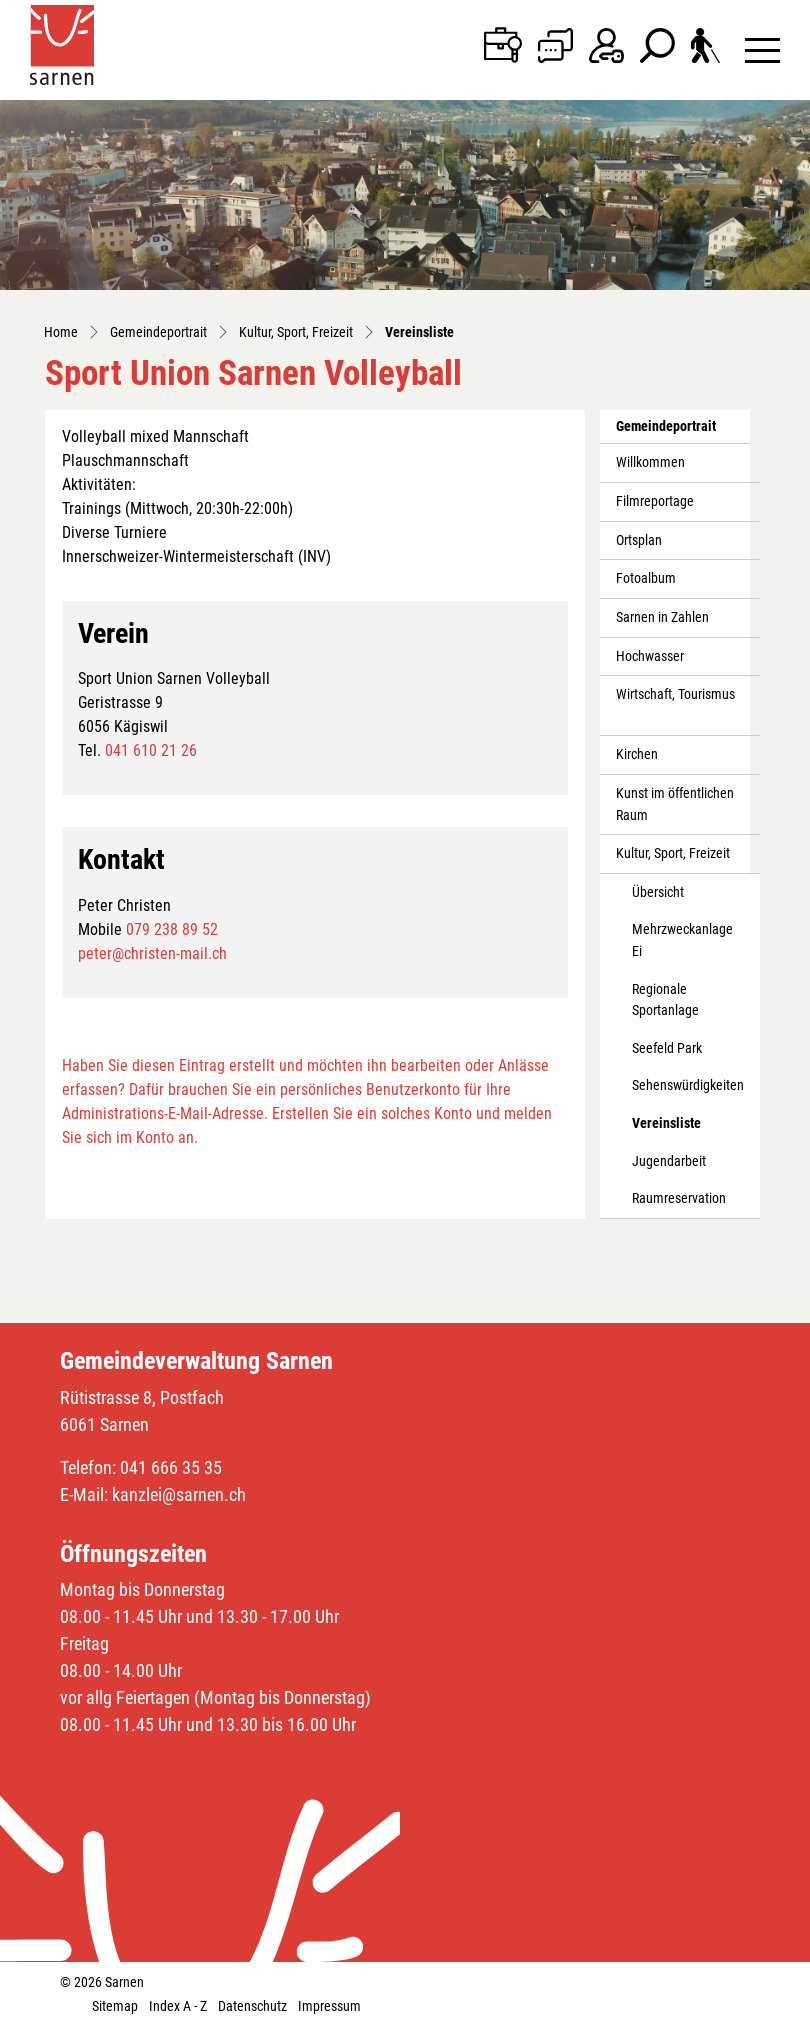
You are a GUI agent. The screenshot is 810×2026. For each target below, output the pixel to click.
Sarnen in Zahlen (662, 617)
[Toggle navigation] (762, 49)
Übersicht (658, 892)
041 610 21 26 (151, 750)
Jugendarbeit (669, 1161)
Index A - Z (178, 2006)
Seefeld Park (667, 1048)
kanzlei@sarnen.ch (179, 1494)
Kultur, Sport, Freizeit (673, 853)
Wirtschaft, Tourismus (675, 694)
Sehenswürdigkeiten (688, 1085)
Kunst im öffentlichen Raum (675, 804)
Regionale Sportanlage (665, 1000)
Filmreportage (655, 501)
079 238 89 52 (172, 929)
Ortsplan (639, 540)
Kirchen (637, 754)
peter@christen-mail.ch (152, 953)
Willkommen (650, 462)
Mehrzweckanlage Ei (682, 940)
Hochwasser (650, 656)
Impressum (329, 2006)
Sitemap (115, 2006)
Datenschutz (252, 2006)
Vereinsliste (676, 1129)
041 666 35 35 (171, 1467)
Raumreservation (679, 1198)
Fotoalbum (646, 578)
